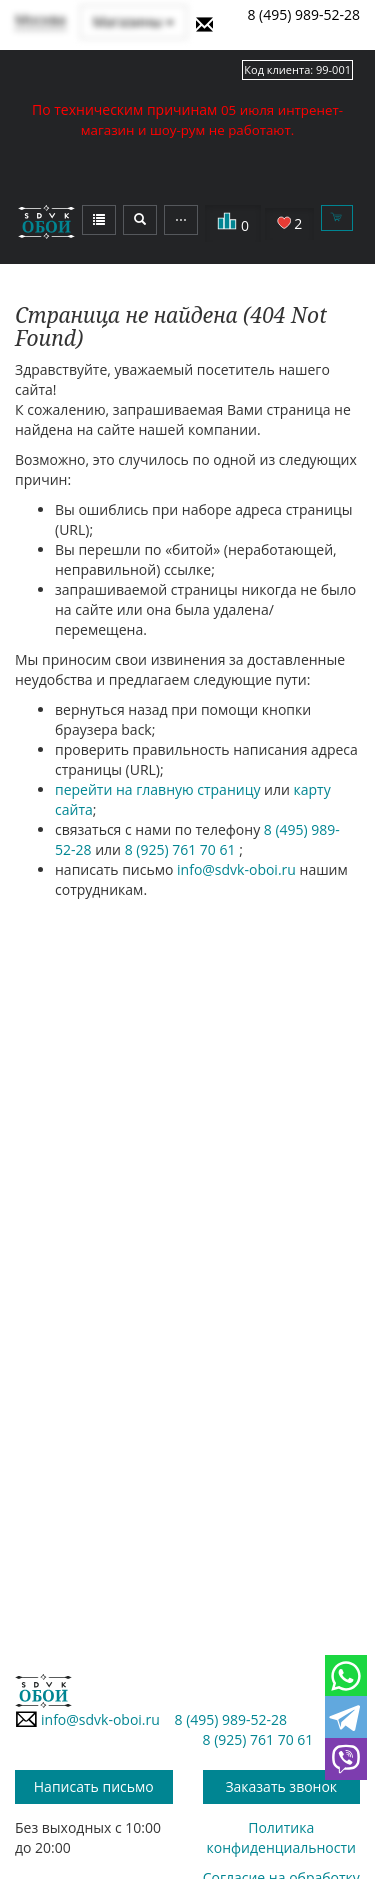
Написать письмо (94, 1786)
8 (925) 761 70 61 (182, 849)
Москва (40, 19)
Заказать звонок (281, 1786)
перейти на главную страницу (157, 789)
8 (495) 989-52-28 (303, 14)
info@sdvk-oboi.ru (236, 869)
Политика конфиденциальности (281, 1837)
